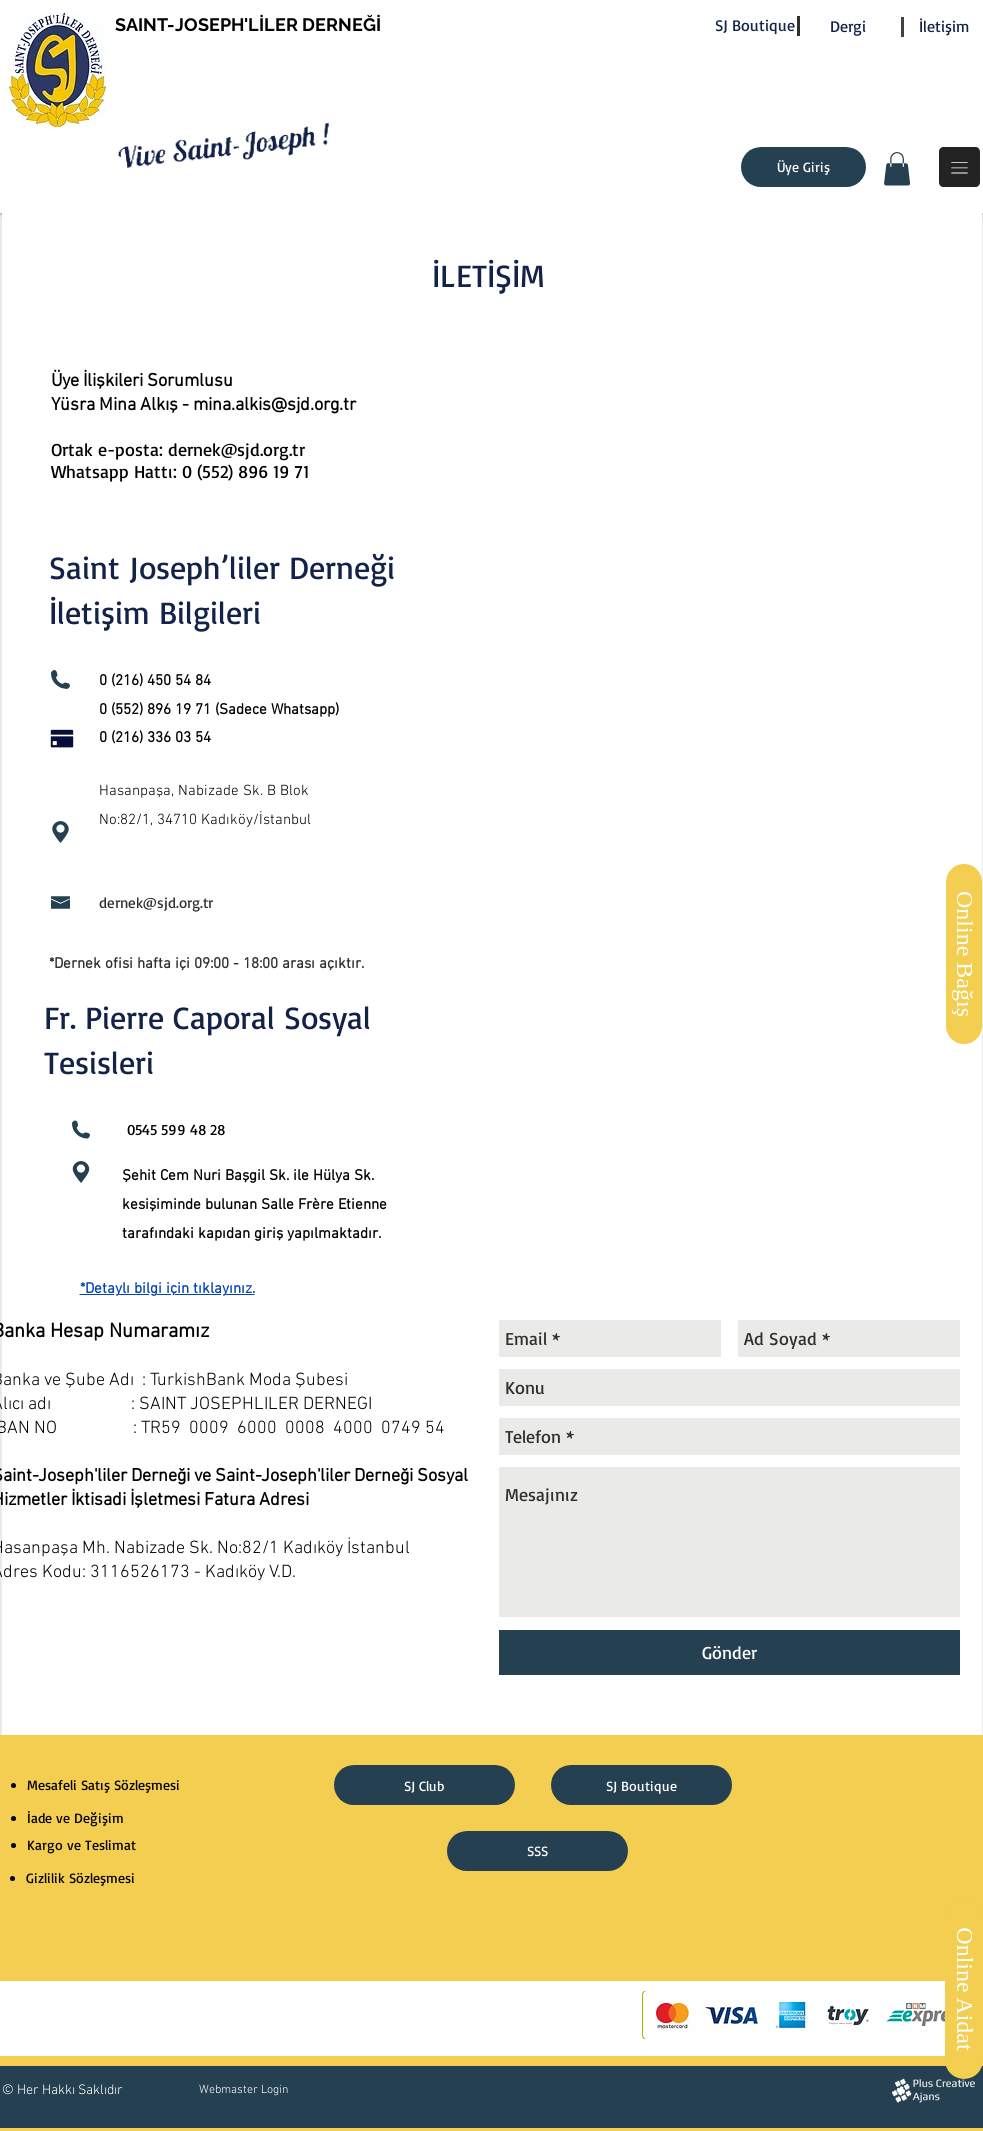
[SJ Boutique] (755, 25)
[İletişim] (944, 26)
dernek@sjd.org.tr (156, 902)
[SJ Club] (424, 1785)
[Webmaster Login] (244, 2090)
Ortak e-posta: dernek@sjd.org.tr (181, 449)
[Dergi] (848, 26)
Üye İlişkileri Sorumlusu (142, 381)
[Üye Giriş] (803, 167)
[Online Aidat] (964, 1989)
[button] (897, 168)
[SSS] (537, 1851)
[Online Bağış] (964, 954)
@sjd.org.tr (313, 405)
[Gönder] (729, 1652)
